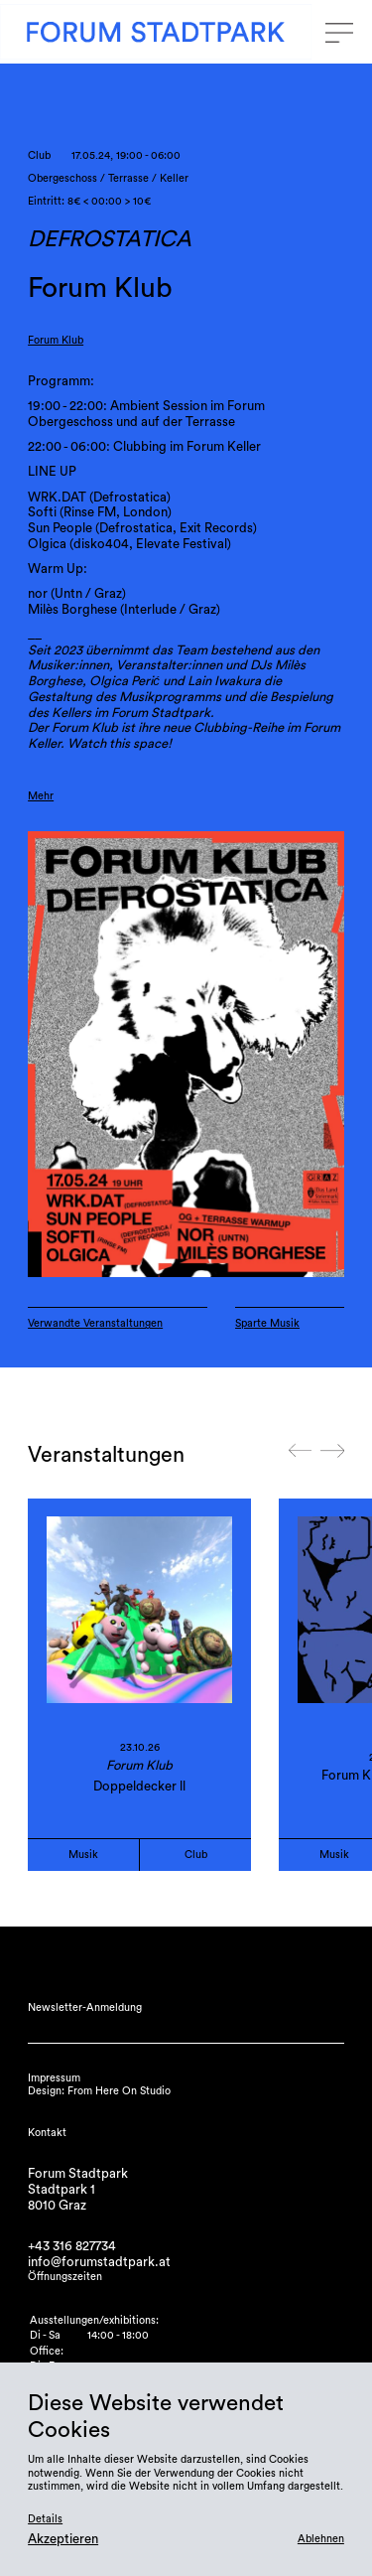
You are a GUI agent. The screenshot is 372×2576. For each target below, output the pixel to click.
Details (45, 2518)
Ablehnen (321, 2538)
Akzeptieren (63, 2539)
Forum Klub (55, 340)
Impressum (54, 2078)
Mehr (41, 795)
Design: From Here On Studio (99, 2090)
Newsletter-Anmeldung (85, 2007)
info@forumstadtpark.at (99, 2262)
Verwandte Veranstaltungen (95, 1323)
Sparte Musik (267, 1323)
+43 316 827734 (72, 2246)
